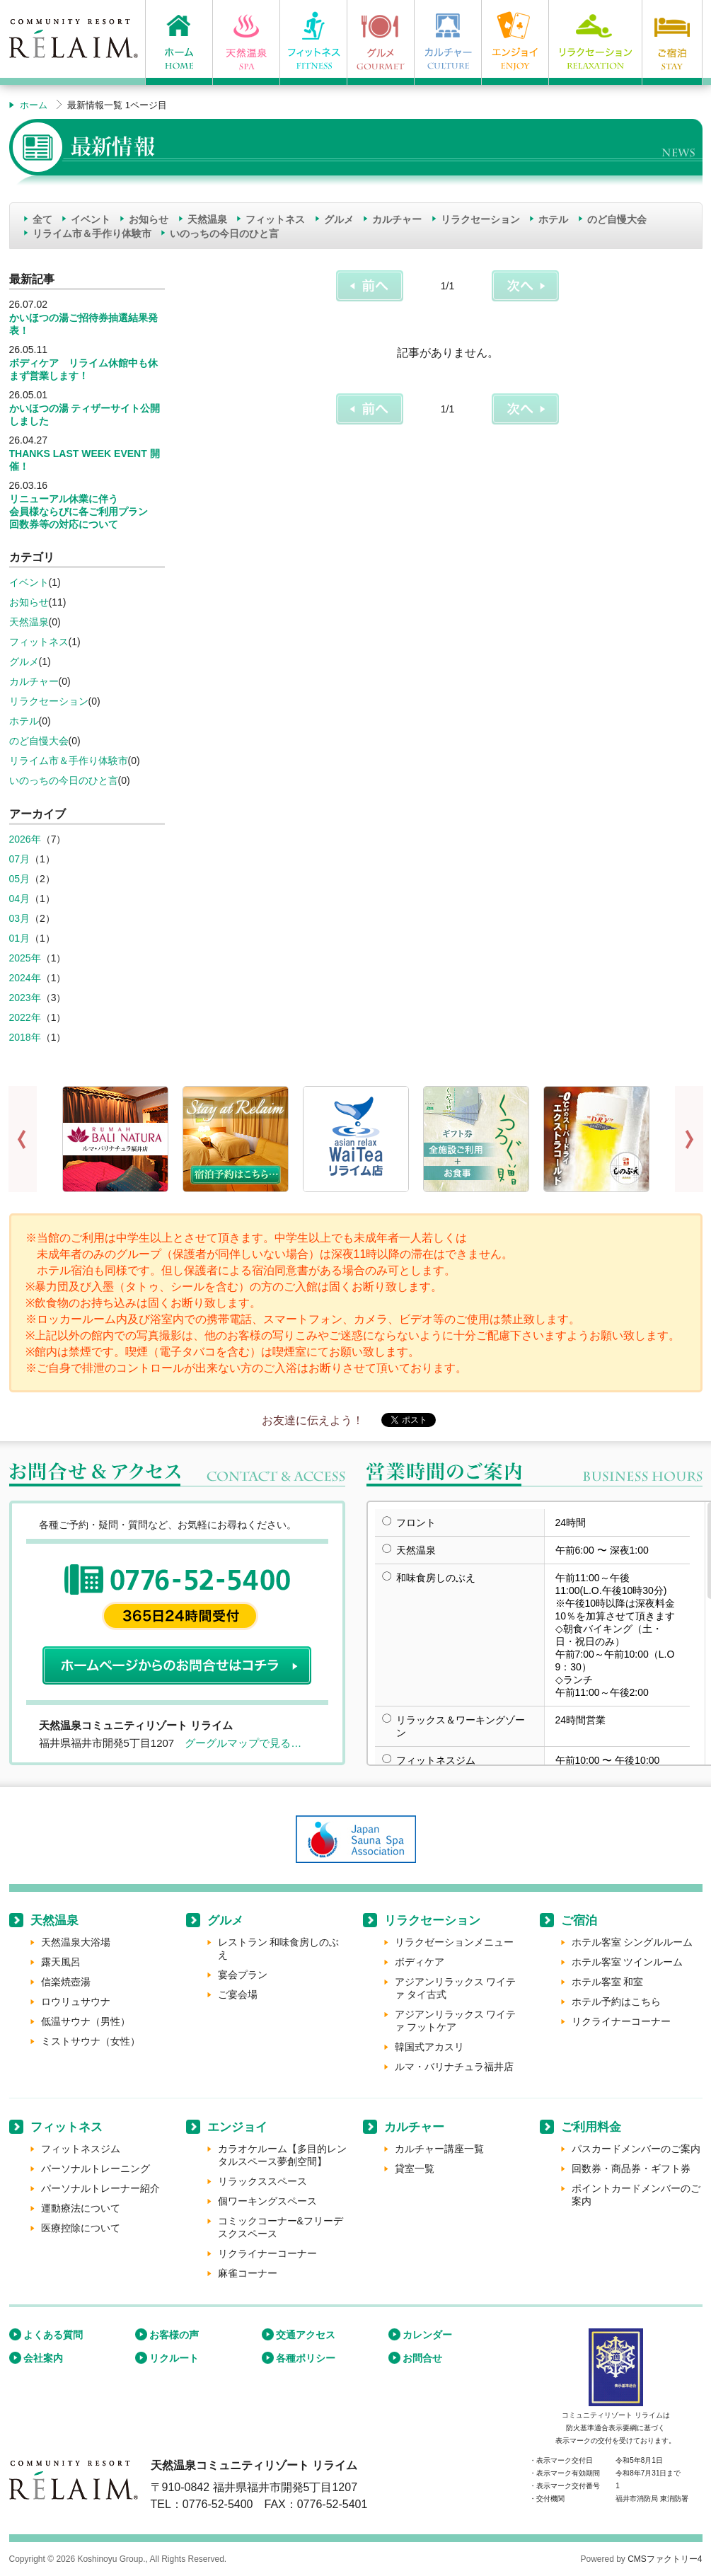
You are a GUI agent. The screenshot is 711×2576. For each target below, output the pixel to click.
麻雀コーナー (247, 2273)
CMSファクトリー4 (665, 2559)
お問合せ (422, 2358)
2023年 (25, 997)
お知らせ (148, 219)
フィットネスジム (80, 2148)
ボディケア (419, 1962)
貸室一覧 (414, 2168)
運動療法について (80, 2208)
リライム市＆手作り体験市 (92, 233)
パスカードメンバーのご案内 (636, 2148)
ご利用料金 (591, 2127)
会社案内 (43, 2358)
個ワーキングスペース (267, 2201)
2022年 (25, 1017)
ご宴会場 (238, 1994)
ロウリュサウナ (75, 2001)
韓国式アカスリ (429, 2046)
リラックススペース (262, 2181)
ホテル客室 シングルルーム (632, 1942)
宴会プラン (242, 1974)
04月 (19, 898)
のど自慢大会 (617, 219)
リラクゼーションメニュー (454, 1942)
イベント (90, 219)
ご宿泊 (579, 1920)
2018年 (25, 1037)
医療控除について (80, 2228)
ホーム (33, 105)
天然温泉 (207, 219)
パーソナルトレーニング (95, 2168)
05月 (19, 878)
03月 (19, 918)
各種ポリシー (305, 2358)
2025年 (25, 958)
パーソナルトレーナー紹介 (100, 2188)
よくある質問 (53, 2334)
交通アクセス (305, 2334)
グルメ (339, 219)
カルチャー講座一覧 (439, 2148)
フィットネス (275, 219)
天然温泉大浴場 (75, 1942)
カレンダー (427, 2334)
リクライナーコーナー (621, 2021)
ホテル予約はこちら (616, 2001)
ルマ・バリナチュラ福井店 (454, 2066)
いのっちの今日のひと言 (224, 233)
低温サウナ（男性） (85, 2021)
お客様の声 (174, 2334)
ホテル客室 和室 (608, 1981)
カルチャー (397, 219)
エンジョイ (237, 2127)
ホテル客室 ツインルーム (627, 1962)
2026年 (25, 839)
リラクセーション (480, 219)
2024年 (25, 977)
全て (42, 219)
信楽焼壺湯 (66, 1981)
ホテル (553, 219)
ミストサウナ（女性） (90, 2041)
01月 (19, 938)
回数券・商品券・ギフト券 (631, 2168)
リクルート (174, 2358)
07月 (19, 859)
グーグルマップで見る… (243, 1743)
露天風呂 (61, 1962)
